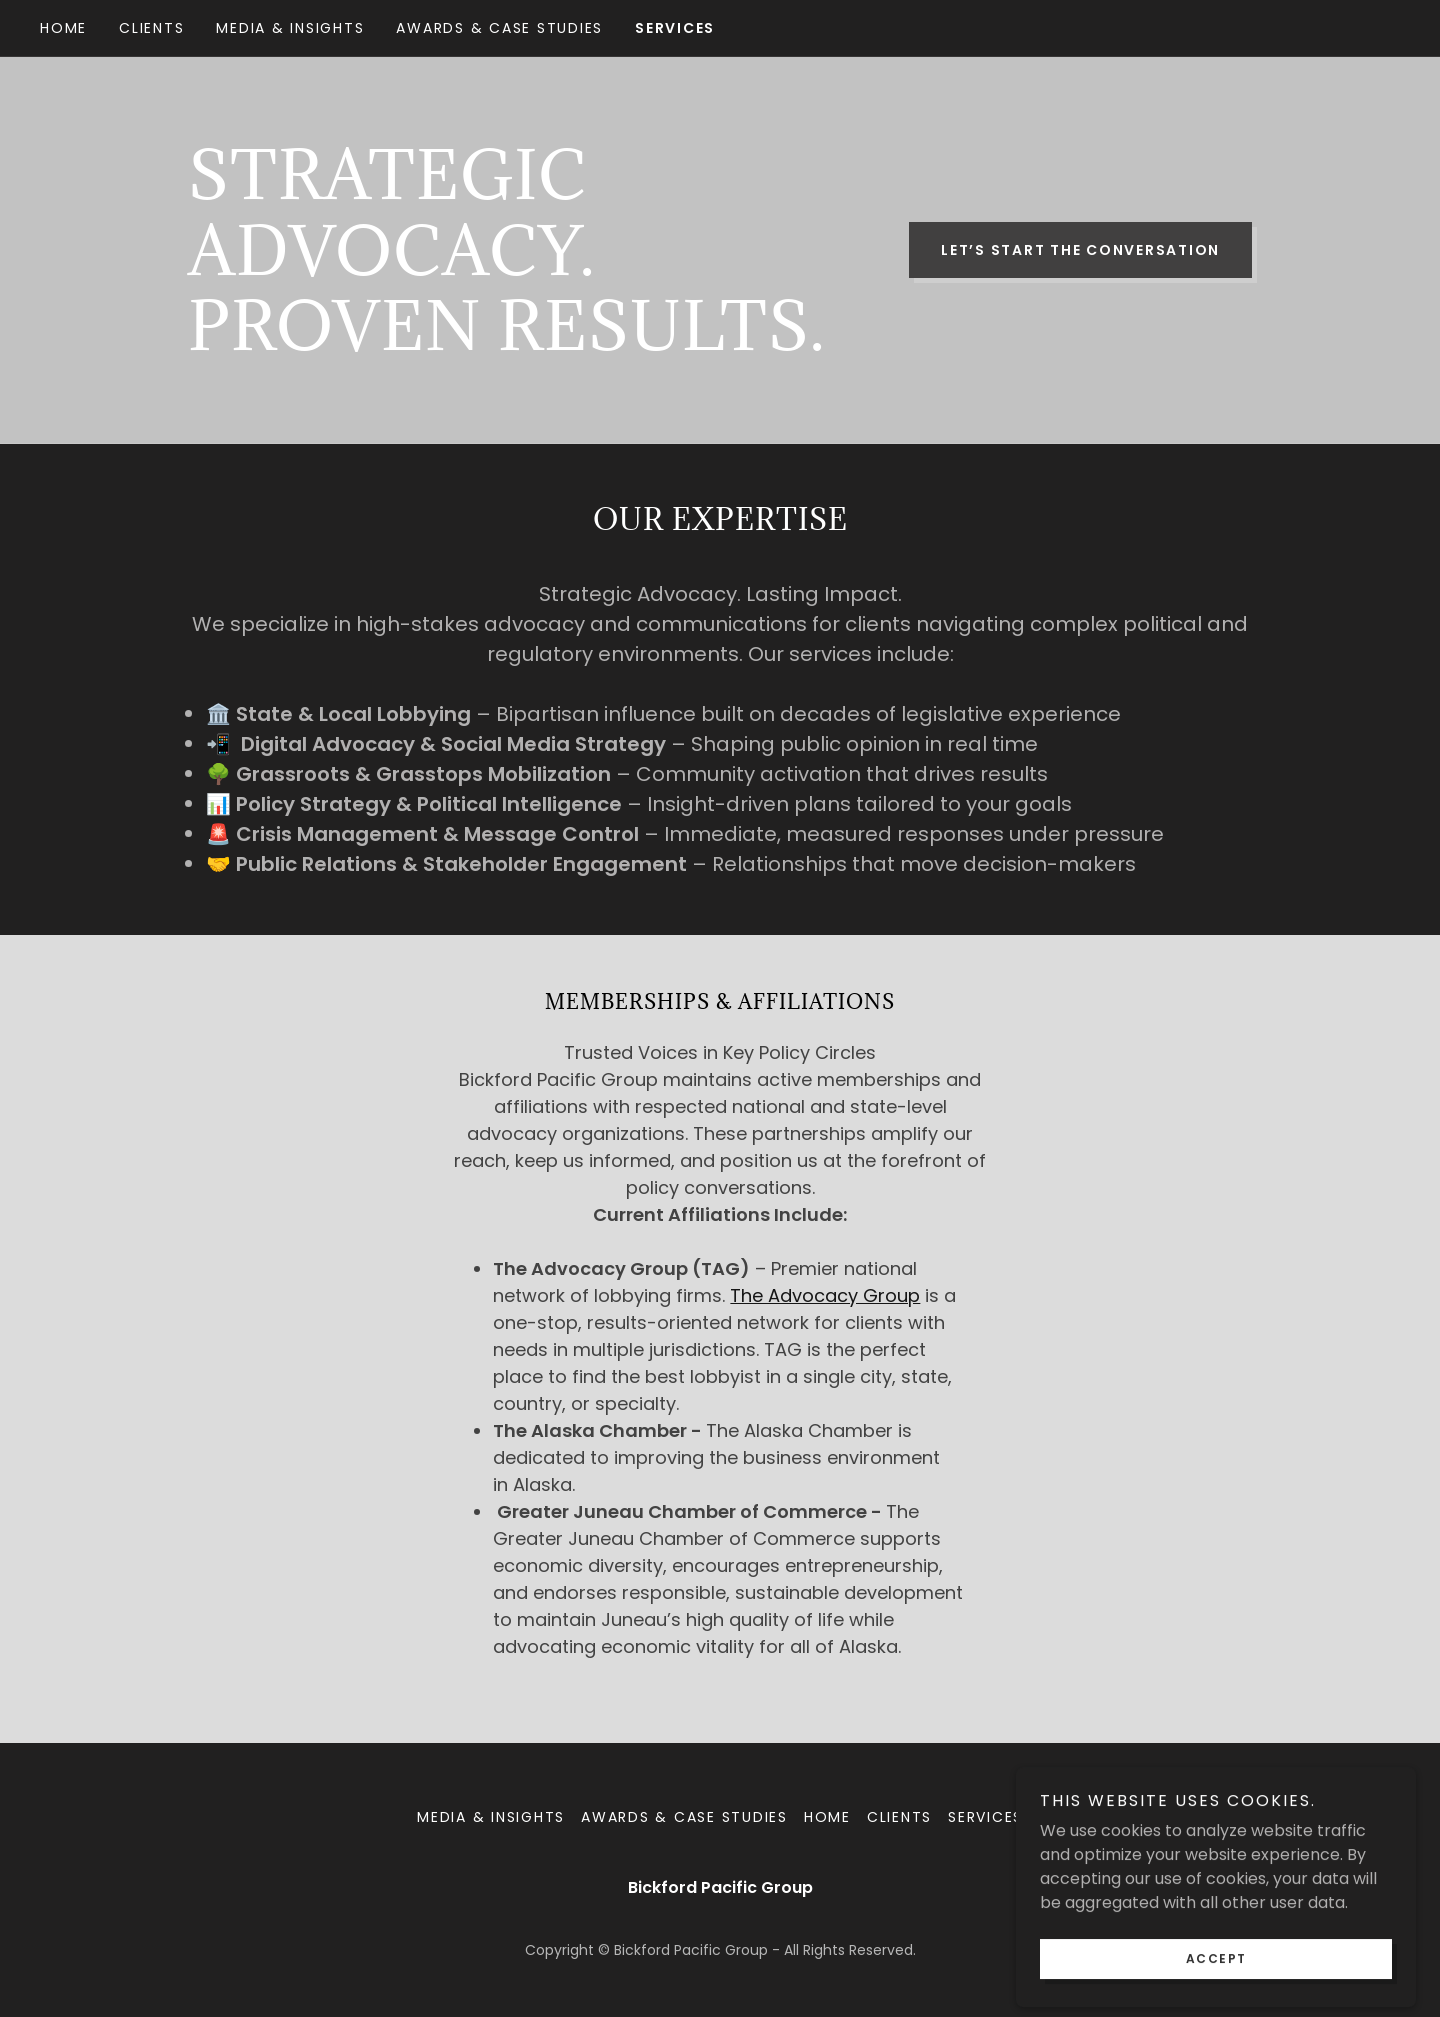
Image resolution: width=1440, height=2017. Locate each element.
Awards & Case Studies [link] (499, 28)
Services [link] (675, 28)
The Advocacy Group (825, 1295)
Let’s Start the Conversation (1080, 250)
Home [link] (63, 28)
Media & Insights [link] (290, 28)
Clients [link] (151, 28)
